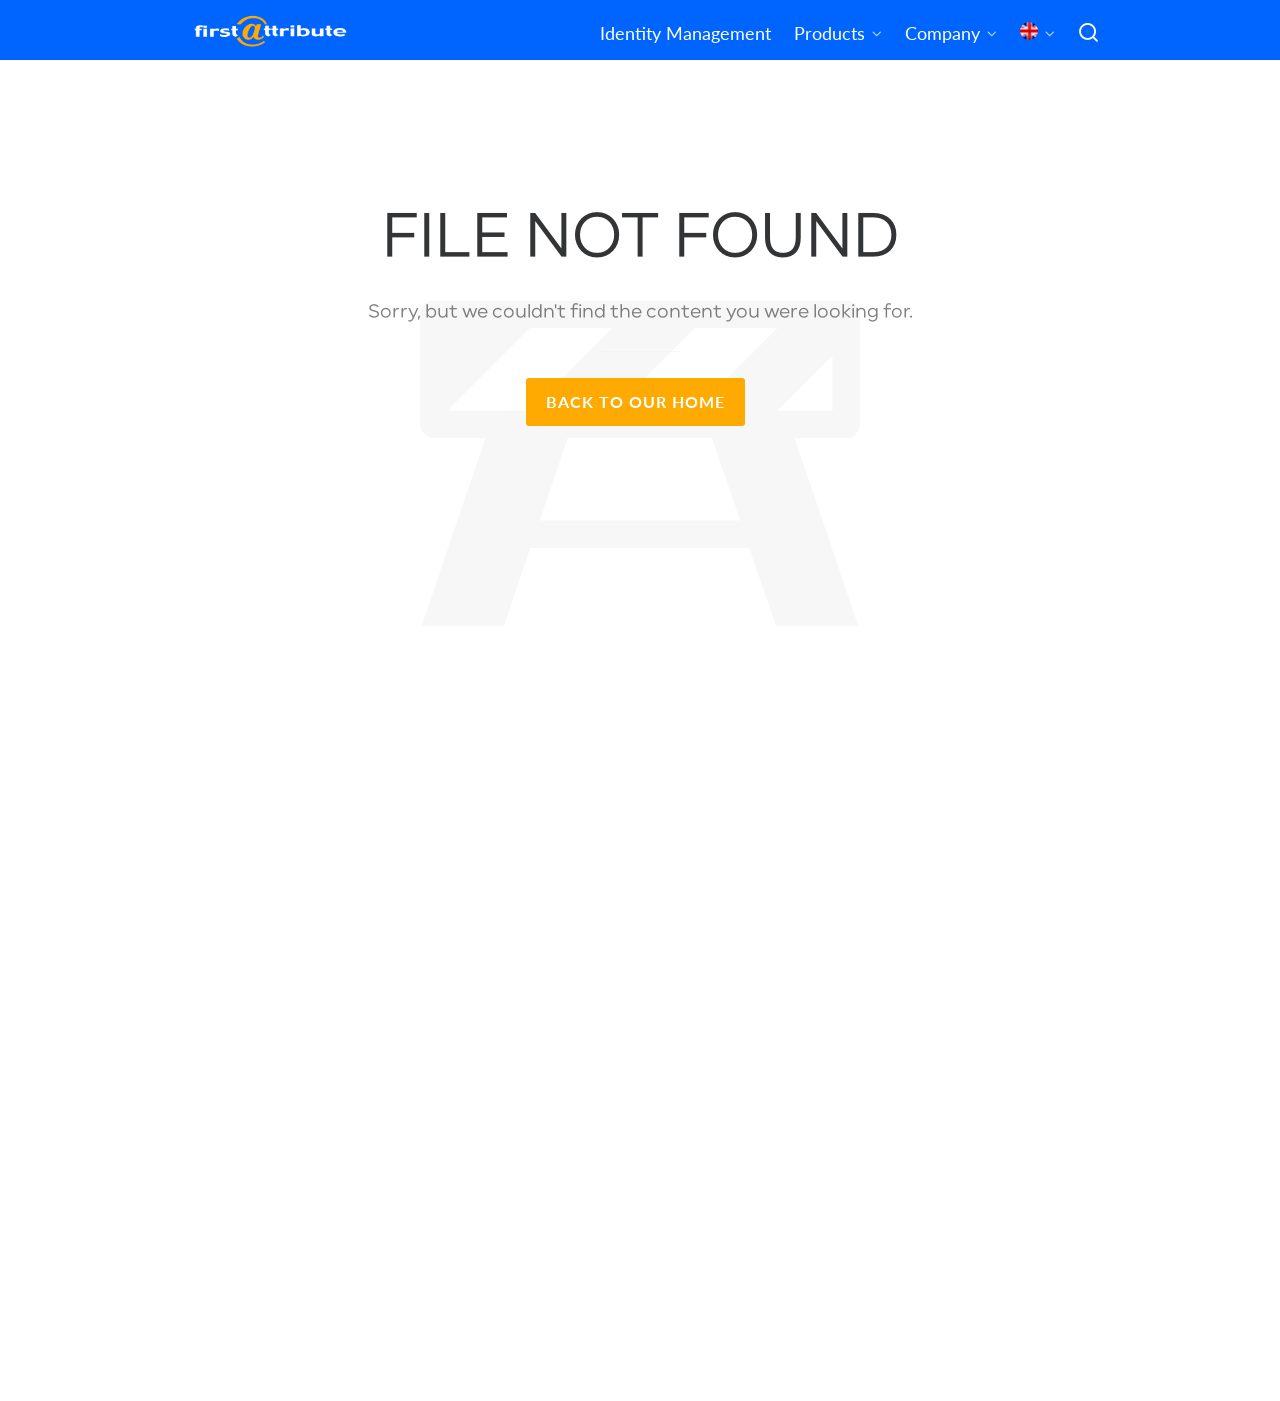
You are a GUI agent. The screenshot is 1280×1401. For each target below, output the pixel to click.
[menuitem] (1037, 30)
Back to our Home (635, 401)
